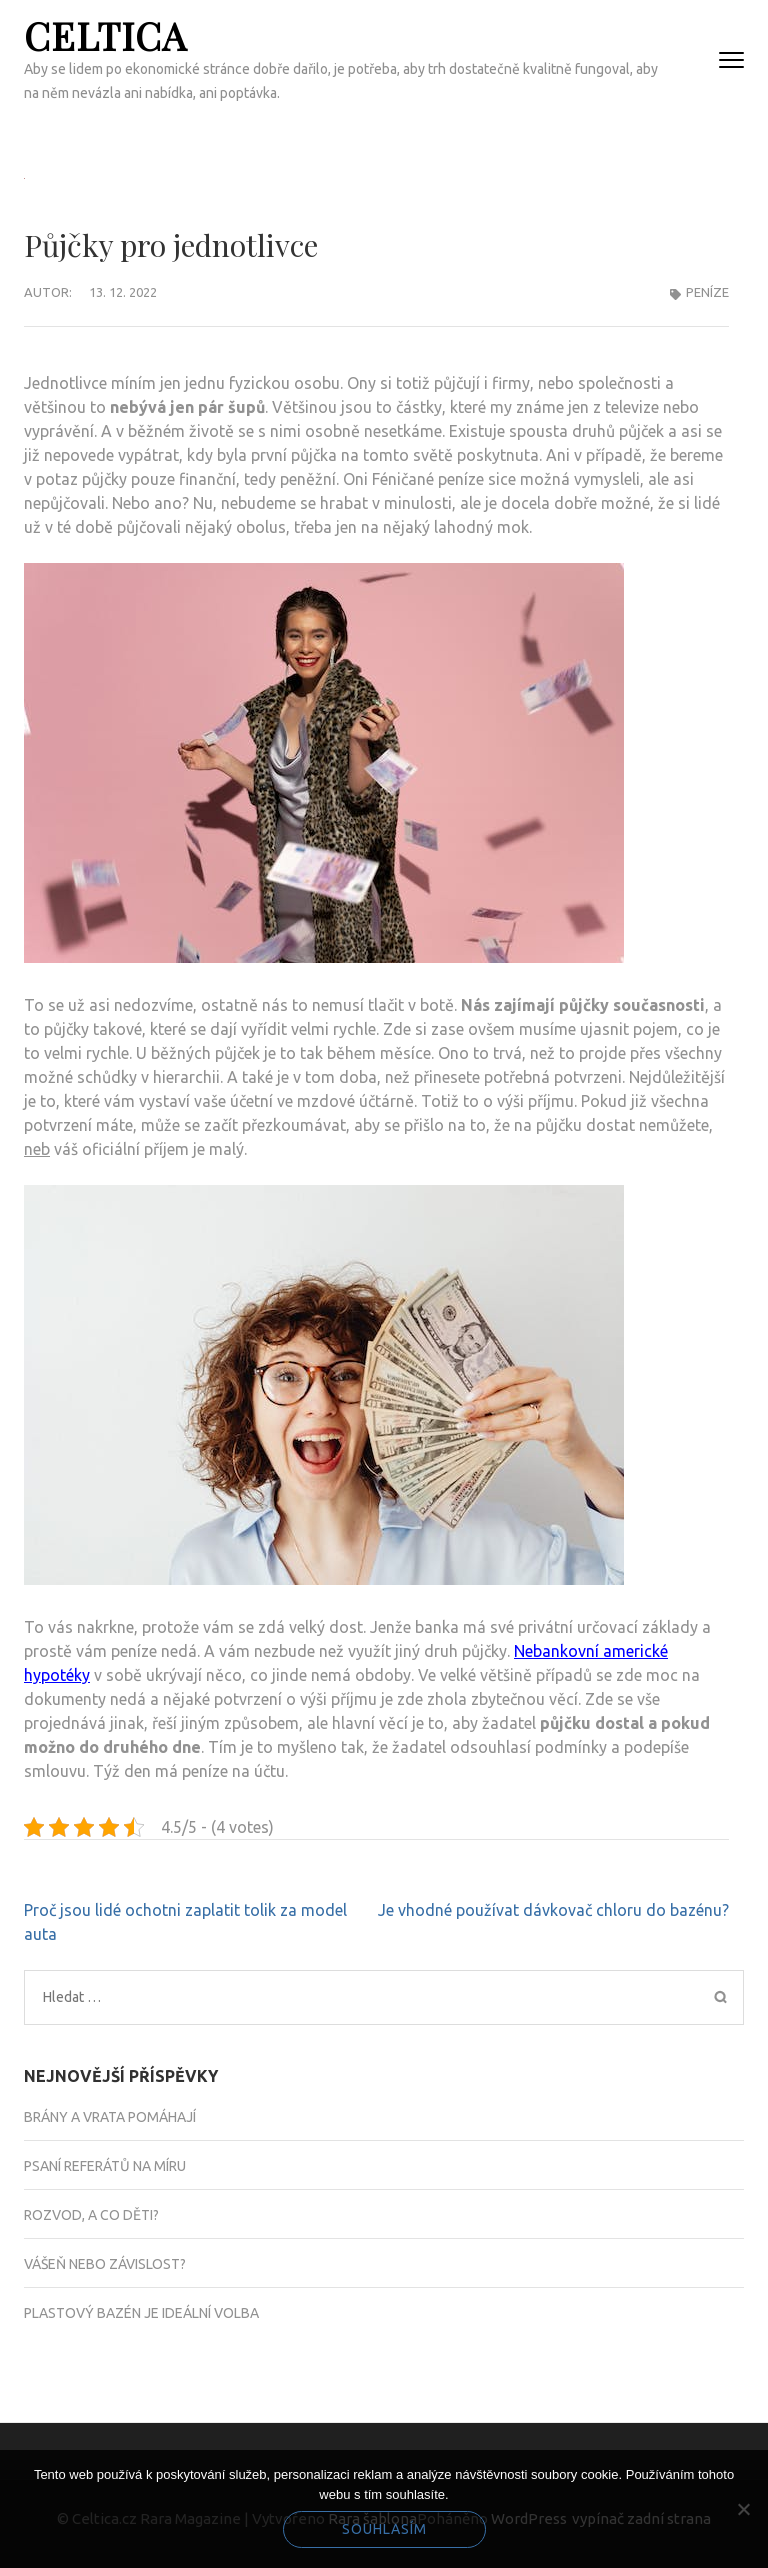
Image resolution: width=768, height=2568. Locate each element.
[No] (743, 2509)
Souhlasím (384, 2529)
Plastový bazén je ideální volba (141, 2313)
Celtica (105, 35)
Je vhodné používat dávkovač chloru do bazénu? (553, 1910)
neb (37, 1149)
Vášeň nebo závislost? (105, 2264)
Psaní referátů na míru (105, 2166)
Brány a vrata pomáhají (110, 2117)
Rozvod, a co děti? (91, 2215)
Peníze (707, 292)
